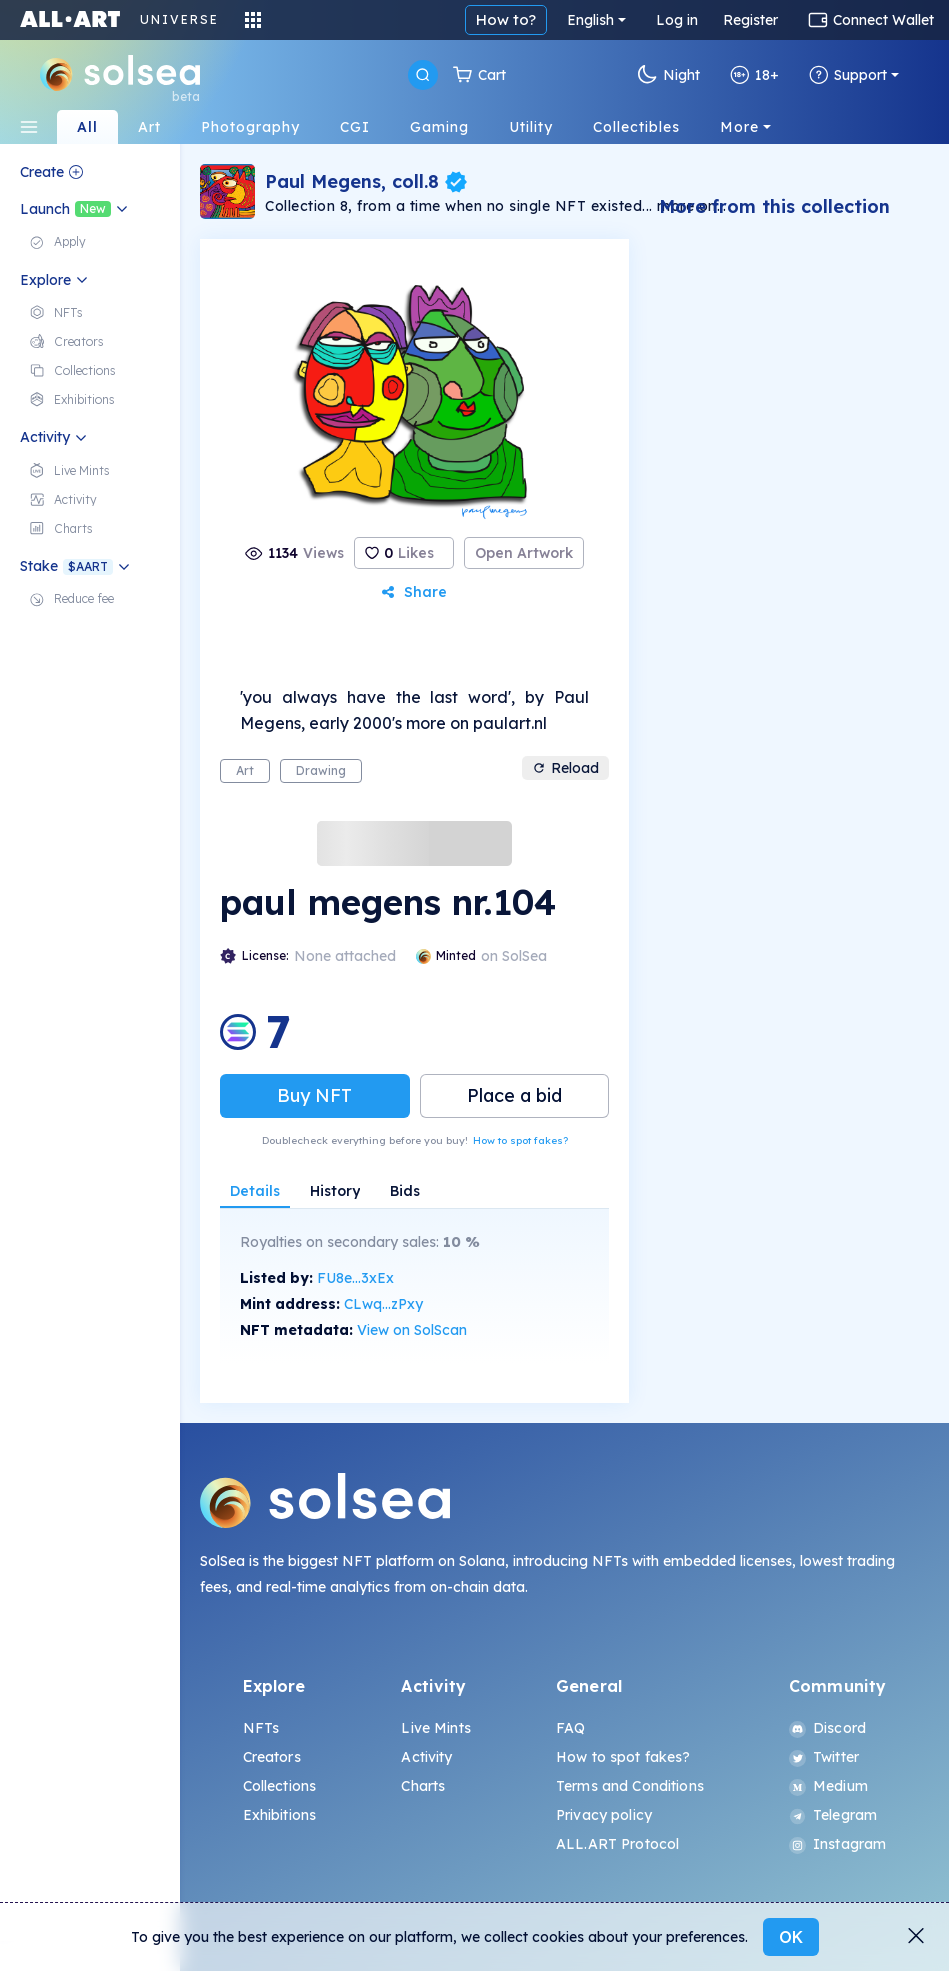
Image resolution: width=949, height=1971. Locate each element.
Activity (426, 1757)
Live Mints (435, 1728)
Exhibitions (280, 1815)
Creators (272, 1757)
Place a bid (514, 1095)
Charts (423, 1786)
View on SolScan (412, 1330)
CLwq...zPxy (383, 1304)
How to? (506, 19)
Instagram (837, 1844)
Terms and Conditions (630, 1786)
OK (791, 1937)
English (590, 20)
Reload (565, 768)
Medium (828, 1786)
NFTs (261, 1728)
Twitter (824, 1757)
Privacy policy (604, 1815)
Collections (280, 1786)
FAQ (570, 1728)
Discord (827, 1728)
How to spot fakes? (520, 1140)
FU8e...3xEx (355, 1278)
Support (848, 75)
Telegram (833, 1815)
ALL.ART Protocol (617, 1844)
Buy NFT (314, 1095)
